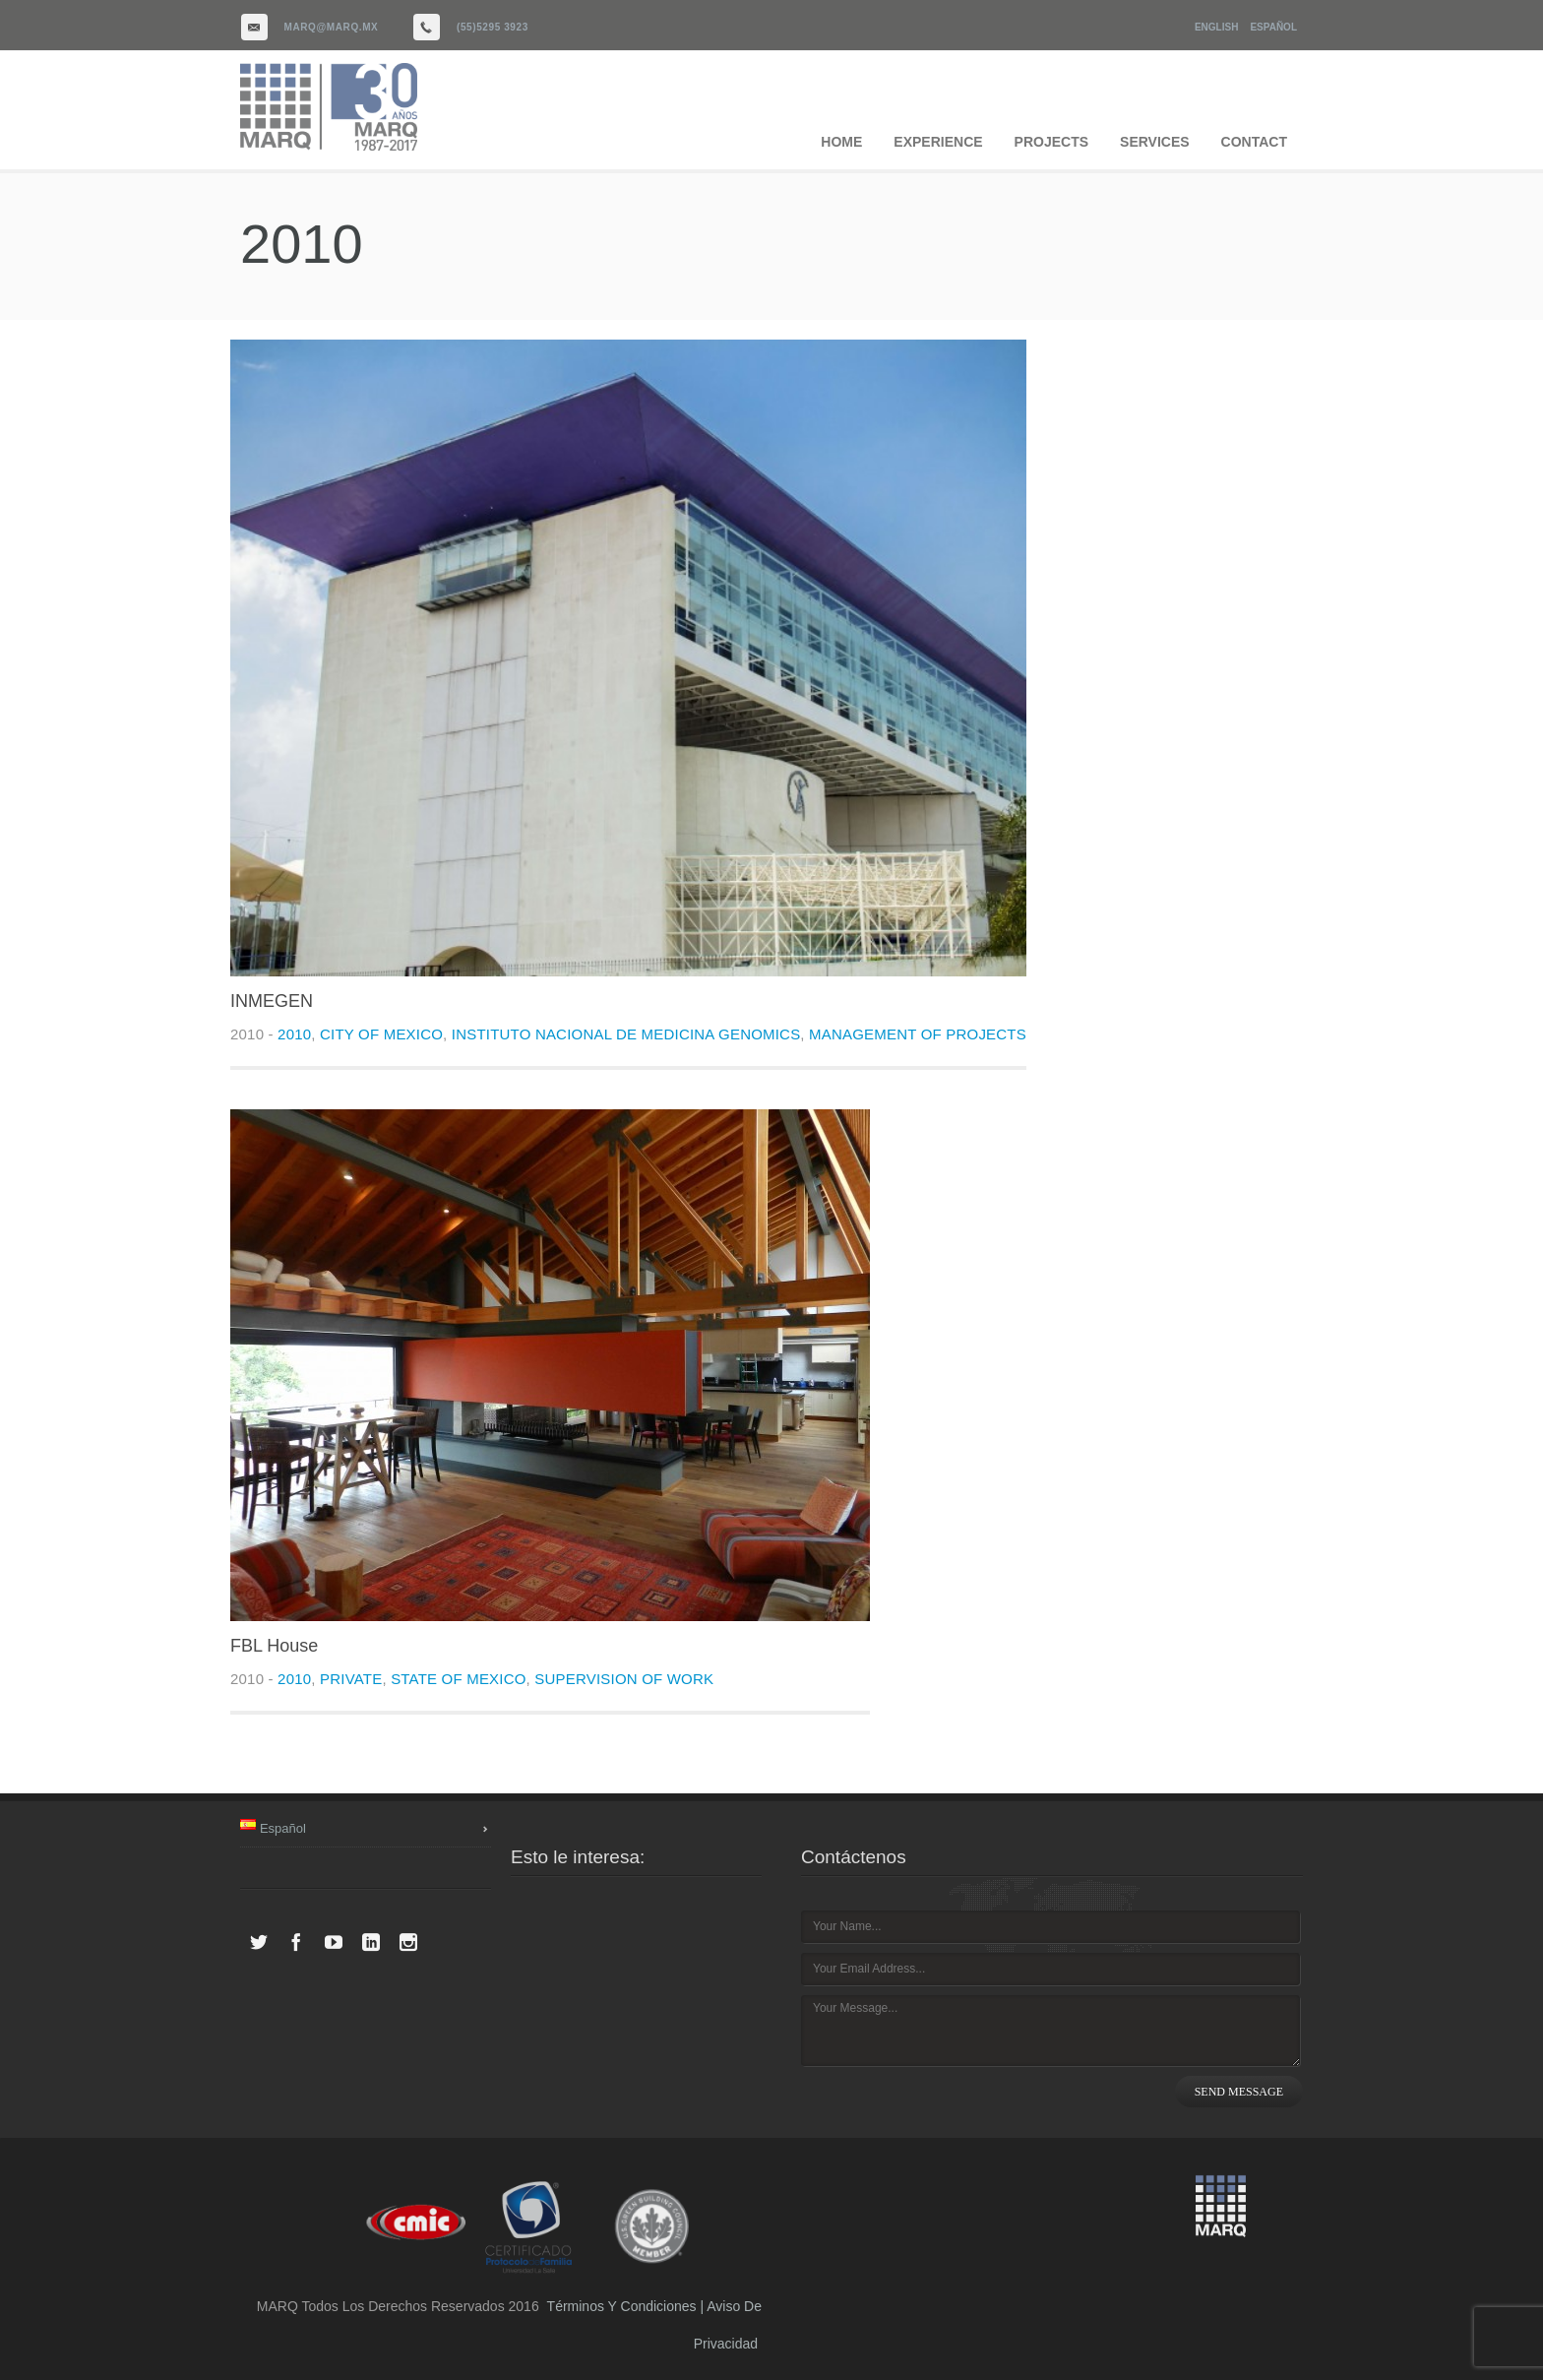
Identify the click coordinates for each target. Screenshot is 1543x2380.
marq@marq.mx (331, 27)
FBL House (274, 1646)
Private (351, 1678)
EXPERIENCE (938, 142)
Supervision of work (623, 1678)
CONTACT (1254, 142)
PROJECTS (1051, 142)
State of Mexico (458, 1678)
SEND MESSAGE (1239, 2091)
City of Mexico (381, 1034)
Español (1273, 27)
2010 (294, 1034)
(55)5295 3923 (492, 27)
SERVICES (1155, 142)
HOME (841, 142)
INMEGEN (271, 1001)
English (1216, 27)
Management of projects (917, 1034)
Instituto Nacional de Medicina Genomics (626, 1034)
